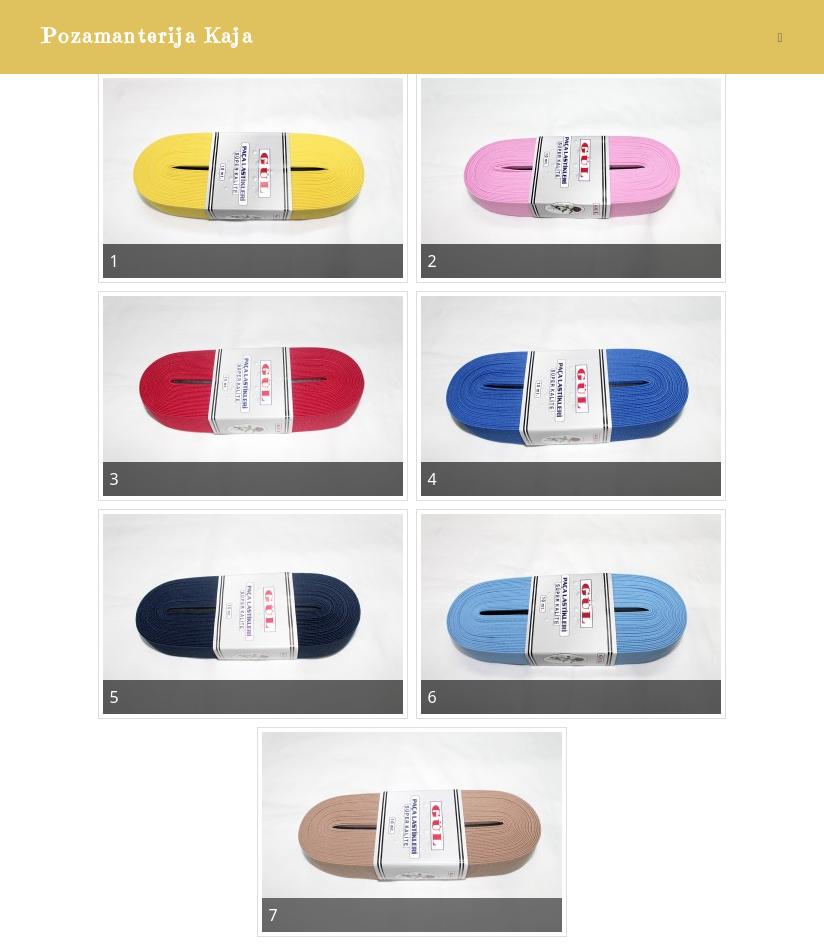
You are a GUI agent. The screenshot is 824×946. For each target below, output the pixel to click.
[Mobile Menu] (779, 37)
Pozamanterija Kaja (147, 36)
